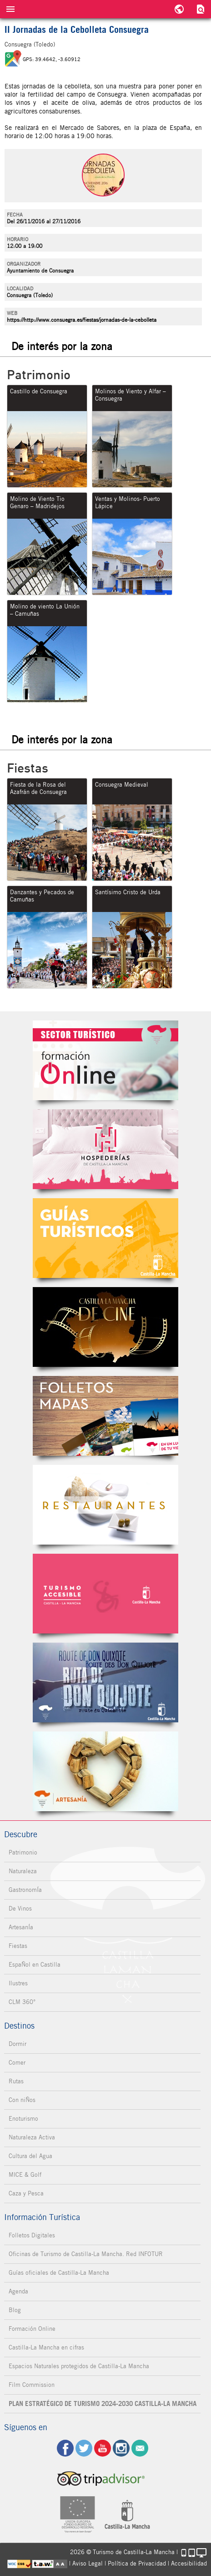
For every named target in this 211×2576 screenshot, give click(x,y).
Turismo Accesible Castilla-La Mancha (105, 1593)
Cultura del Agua (30, 2156)
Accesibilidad (189, 2563)
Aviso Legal (87, 2563)
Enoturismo (23, 2118)
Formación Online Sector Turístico (105, 1060)
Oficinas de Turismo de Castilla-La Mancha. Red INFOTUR (86, 2254)
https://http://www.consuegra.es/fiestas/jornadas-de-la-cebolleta (81, 319)
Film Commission (32, 2384)
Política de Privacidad (137, 2563)
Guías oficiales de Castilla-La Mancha (59, 2272)
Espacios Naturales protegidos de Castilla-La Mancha (79, 2366)
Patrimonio (23, 1852)
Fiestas (18, 1945)
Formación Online (32, 2328)
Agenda (18, 2291)
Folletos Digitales (105, 1416)
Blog (15, 2310)
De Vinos (20, 1908)
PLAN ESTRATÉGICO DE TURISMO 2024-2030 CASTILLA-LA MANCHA (102, 2404)
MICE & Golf (25, 2174)
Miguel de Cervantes (105, 1682)
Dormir (17, 2043)
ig (121, 2448)
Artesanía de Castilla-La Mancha (105, 1771)
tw (83, 2448)
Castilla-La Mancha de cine (105, 1327)
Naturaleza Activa (32, 2137)
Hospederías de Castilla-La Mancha (105, 1149)
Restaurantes (105, 1505)
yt (102, 2448)
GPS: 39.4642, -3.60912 (51, 59)
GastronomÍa (25, 1889)
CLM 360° (22, 2002)
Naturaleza (23, 1871)
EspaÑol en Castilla (34, 1964)
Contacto (139, 2448)
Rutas (16, 2081)
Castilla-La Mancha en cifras (46, 2347)
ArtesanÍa (21, 1927)
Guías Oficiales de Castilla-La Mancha (105, 1238)
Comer (17, 2062)
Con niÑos (22, 2100)
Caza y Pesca (26, 2193)
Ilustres (18, 1983)
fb (65, 2448)
